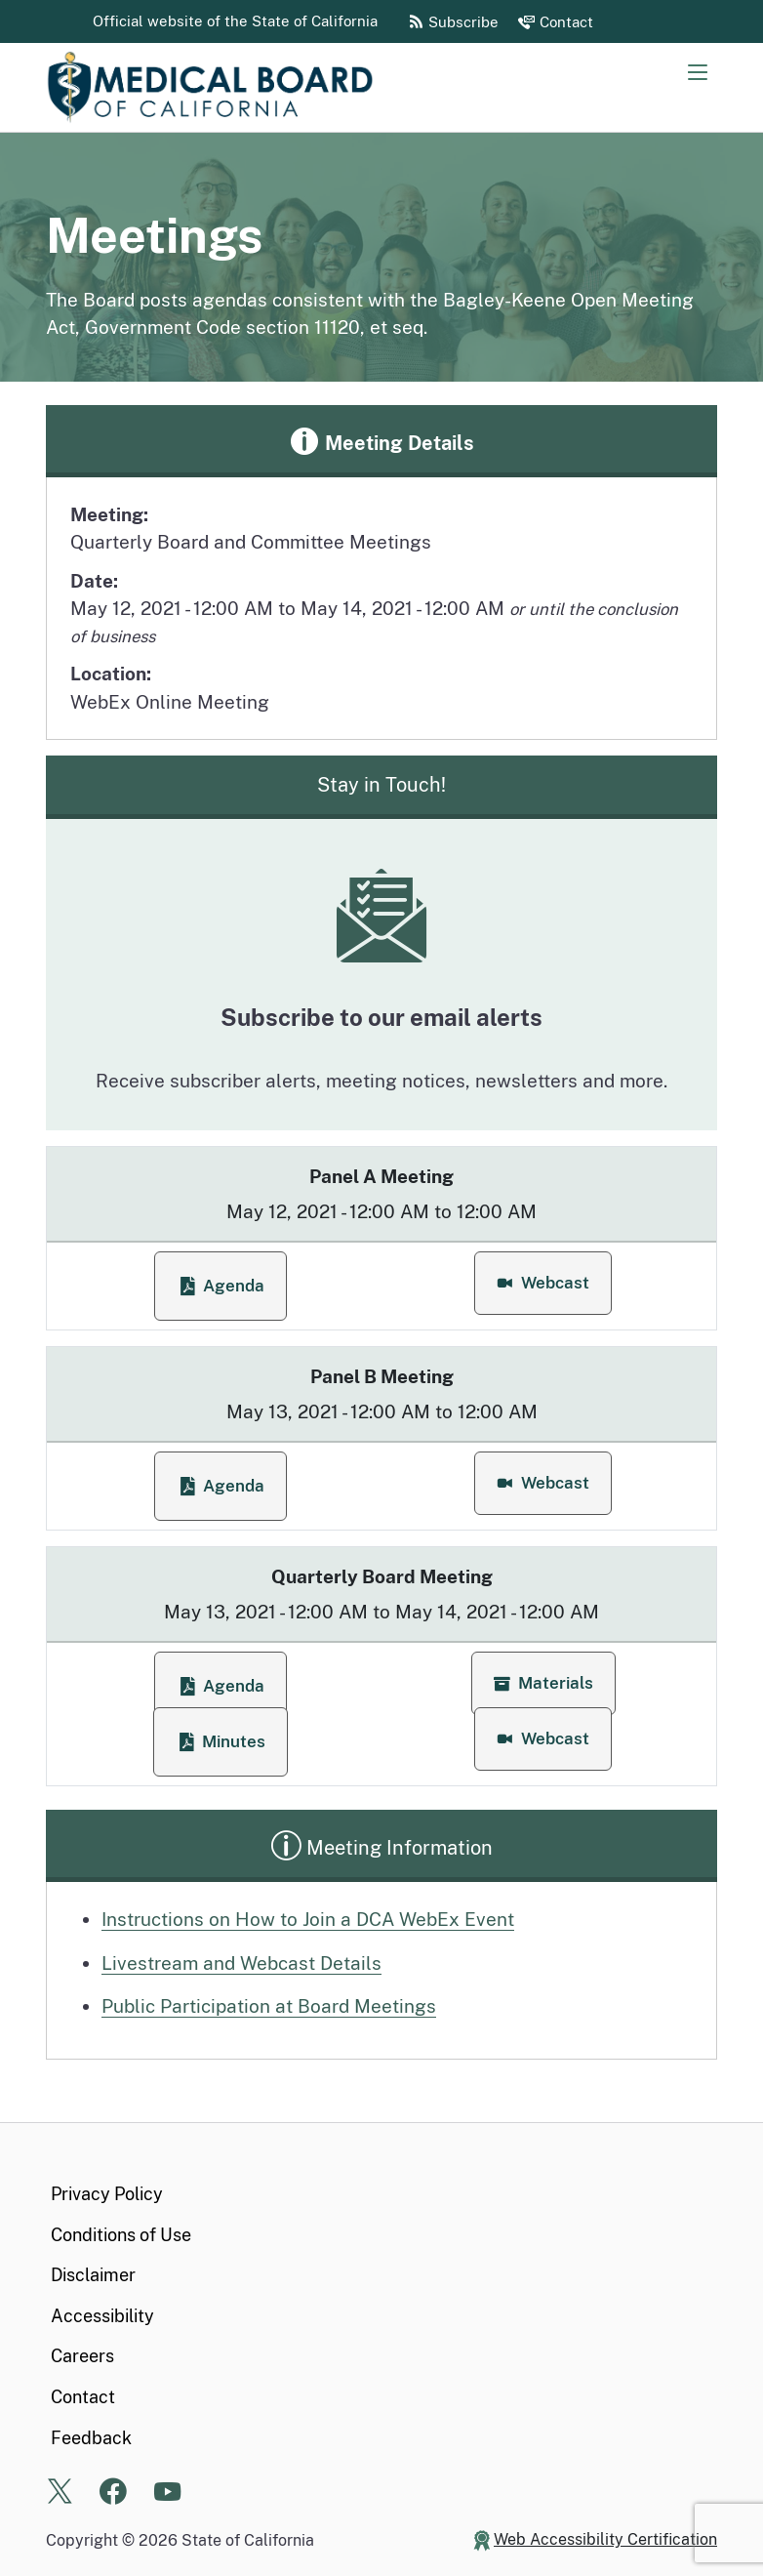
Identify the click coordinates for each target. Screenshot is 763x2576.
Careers (82, 2356)
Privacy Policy (107, 2194)
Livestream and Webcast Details (241, 1963)
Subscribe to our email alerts (381, 1017)
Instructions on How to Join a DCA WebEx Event (307, 1919)
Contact (83, 2397)
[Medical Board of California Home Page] (241, 87)
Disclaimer (93, 2275)
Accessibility (102, 2316)
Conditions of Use (121, 2235)
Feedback (91, 2438)
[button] (543, 1283)
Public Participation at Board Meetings (268, 2006)
